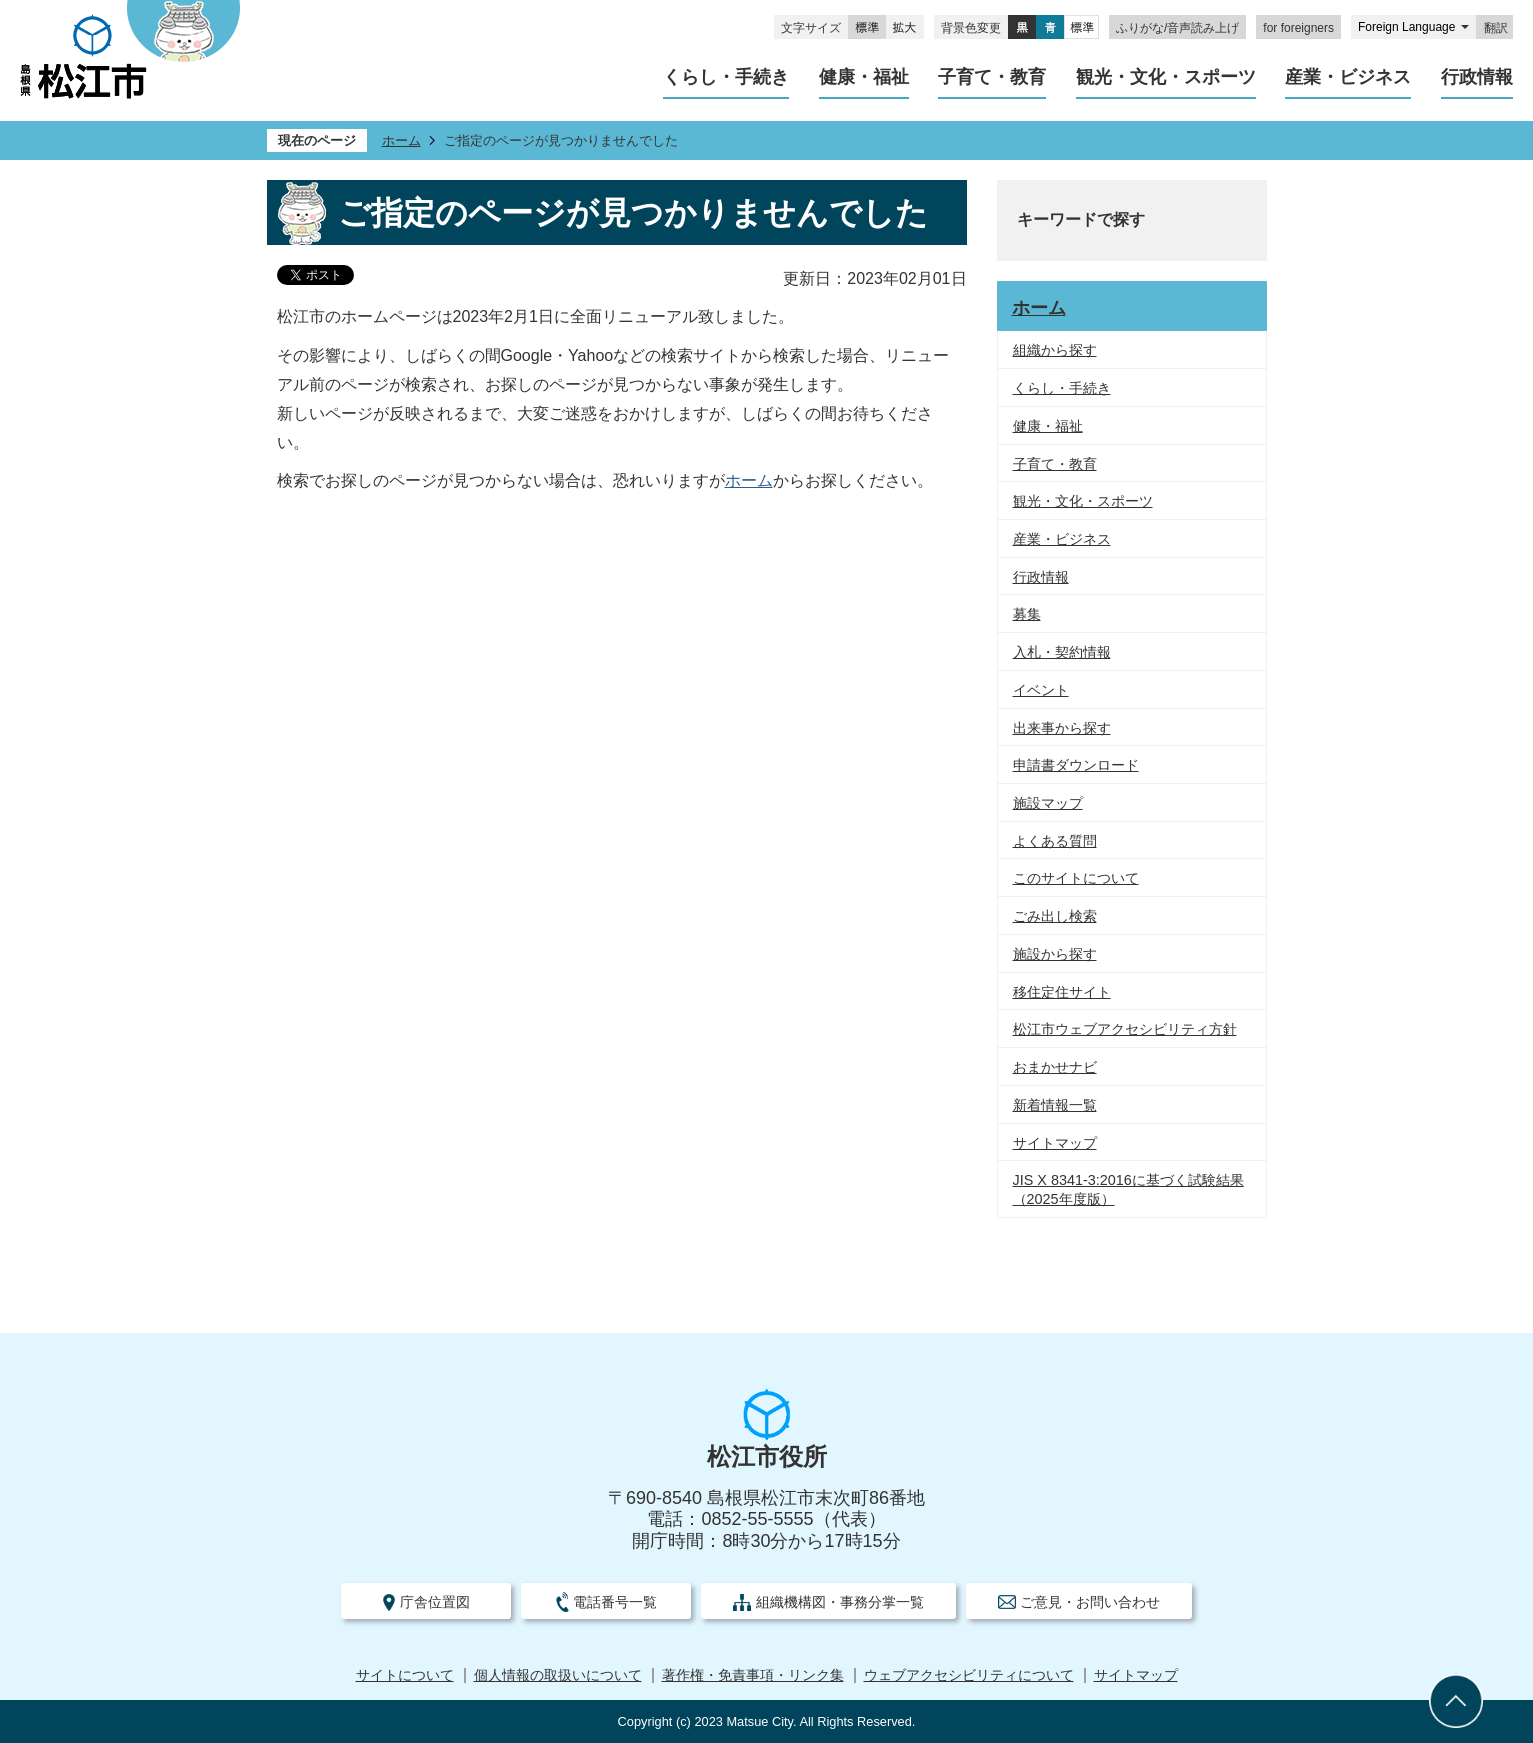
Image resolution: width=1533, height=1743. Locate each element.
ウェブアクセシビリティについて (969, 1675)
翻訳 (1496, 28)
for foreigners (1298, 28)
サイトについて (405, 1675)
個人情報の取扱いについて (558, 1675)
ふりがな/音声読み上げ (1177, 28)
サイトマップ (1136, 1675)
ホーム (401, 140)
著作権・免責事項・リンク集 (753, 1675)
